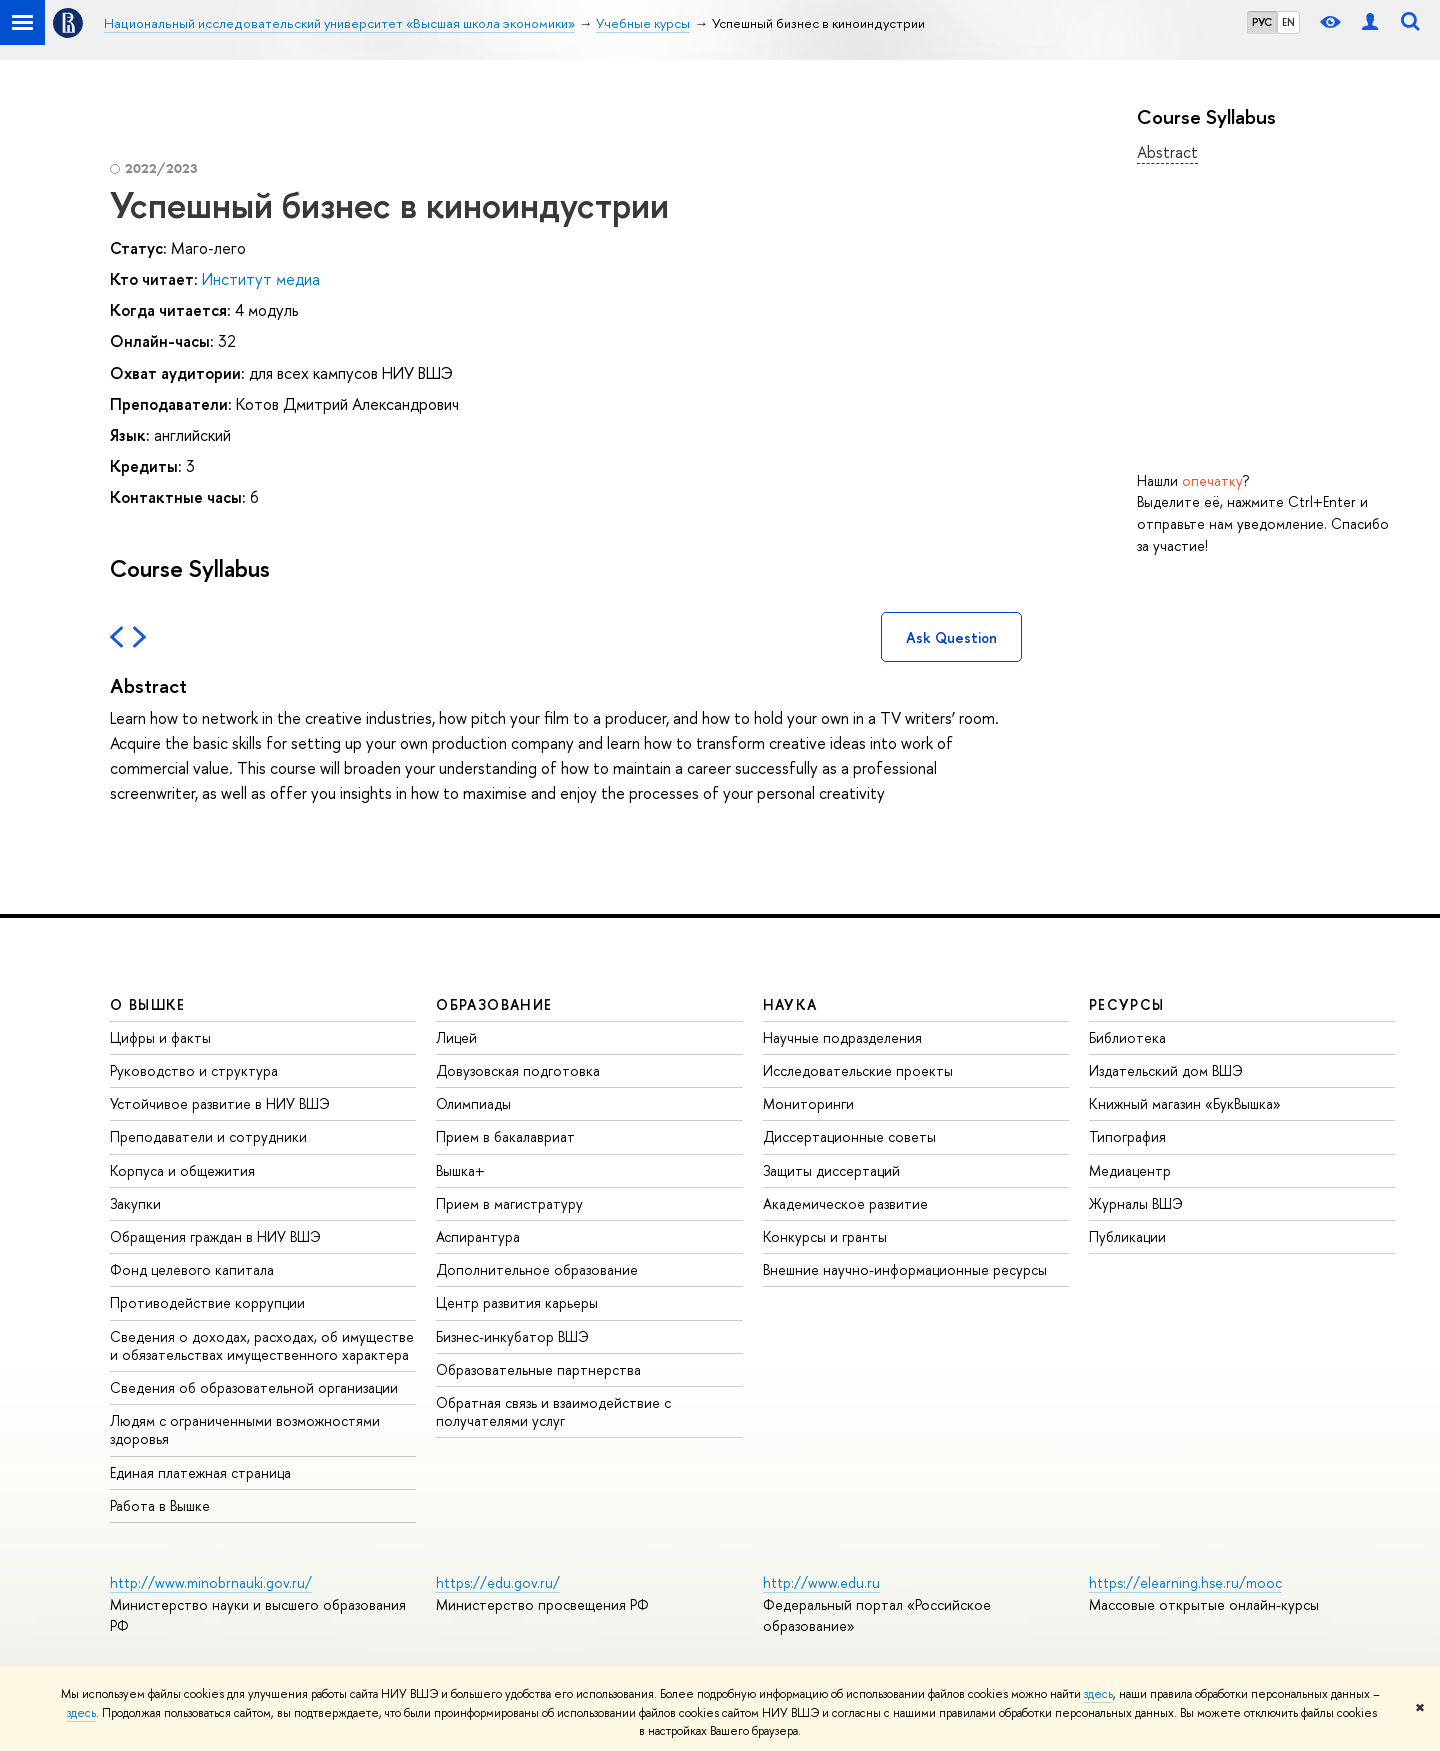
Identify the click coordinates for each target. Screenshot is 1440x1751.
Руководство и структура (194, 1070)
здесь (1098, 1694)
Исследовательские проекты (858, 1070)
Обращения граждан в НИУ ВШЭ (215, 1236)
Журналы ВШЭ (1136, 1203)
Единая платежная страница (200, 1472)
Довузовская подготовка (518, 1070)
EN (1288, 22)
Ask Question (951, 637)
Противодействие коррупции (207, 1302)
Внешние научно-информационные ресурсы (905, 1269)
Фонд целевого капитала (192, 1269)
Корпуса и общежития (182, 1170)
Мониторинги (808, 1103)
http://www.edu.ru (821, 1582)
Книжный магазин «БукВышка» (1185, 1103)
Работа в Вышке (160, 1505)
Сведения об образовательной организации (254, 1387)
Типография (1127, 1136)
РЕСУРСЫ (1127, 1004)
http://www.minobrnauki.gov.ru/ (211, 1582)
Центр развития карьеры (517, 1302)
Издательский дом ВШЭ (1166, 1070)
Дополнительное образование (537, 1269)
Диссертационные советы (849, 1136)
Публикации (1127, 1236)
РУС (1262, 22)
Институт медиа (261, 279)
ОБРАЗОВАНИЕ (494, 1004)
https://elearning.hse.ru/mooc (1185, 1582)
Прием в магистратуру (509, 1203)
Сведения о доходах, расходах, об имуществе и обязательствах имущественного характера (262, 1345)
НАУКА (790, 1004)
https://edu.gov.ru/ (498, 1582)
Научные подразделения (842, 1037)
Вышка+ (460, 1170)
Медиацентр (1130, 1170)
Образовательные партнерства (538, 1369)
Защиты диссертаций (831, 1170)
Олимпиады (473, 1103)
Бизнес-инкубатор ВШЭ (512, 1336)
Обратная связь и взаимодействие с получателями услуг (553, 1411)
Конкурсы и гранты (825, 1236)
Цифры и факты (160, 1037)
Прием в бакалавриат (505, 1136)
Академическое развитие (845, 1203)
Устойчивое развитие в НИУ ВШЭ (220, 1103)
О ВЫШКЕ (148, 1004)
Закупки (135, 1203)
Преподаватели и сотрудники (208, 1136)
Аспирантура (478, 1236)
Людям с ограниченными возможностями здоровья (245, 1429)
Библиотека (1127, 1037)
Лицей (456, 1037)
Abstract (1167, 152)
